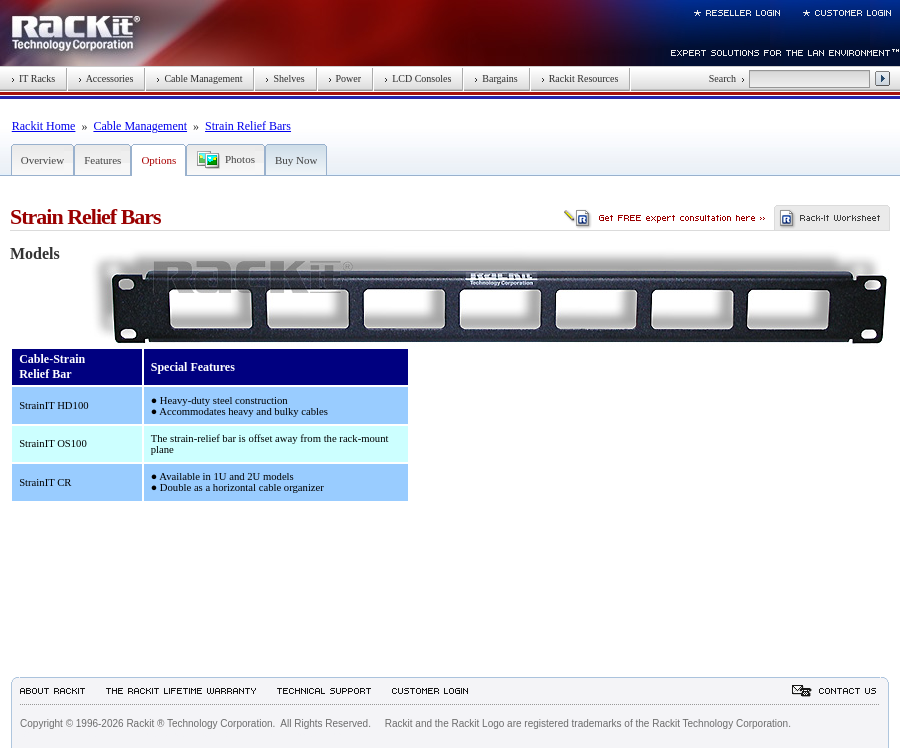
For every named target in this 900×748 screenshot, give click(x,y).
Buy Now (296, 160)
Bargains (495, 78)
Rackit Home (44, 126)
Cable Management (199, 78)
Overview (42, 160)
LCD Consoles (417, 78)
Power (345, 78)
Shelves (284, 78)
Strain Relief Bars (248, 126)
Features (102, 160)
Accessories (105, 78)
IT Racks (33, 78)
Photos (240, 159)
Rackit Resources (580, 78)
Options (158, 160)
